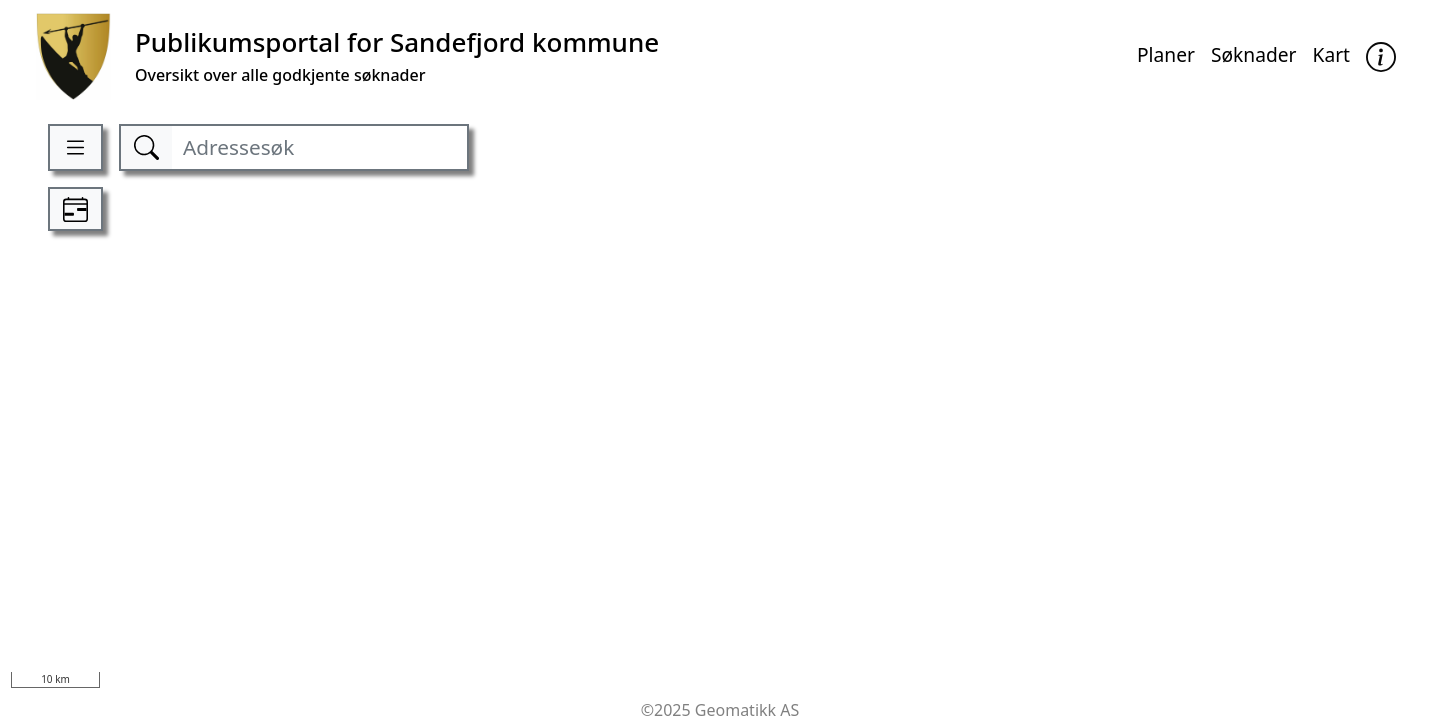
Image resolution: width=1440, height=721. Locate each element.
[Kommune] (347, 56)
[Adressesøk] (319, 147)
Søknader (1254, 54)
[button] (1381, 56)
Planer (1166, 54)
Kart (1332, 54)
